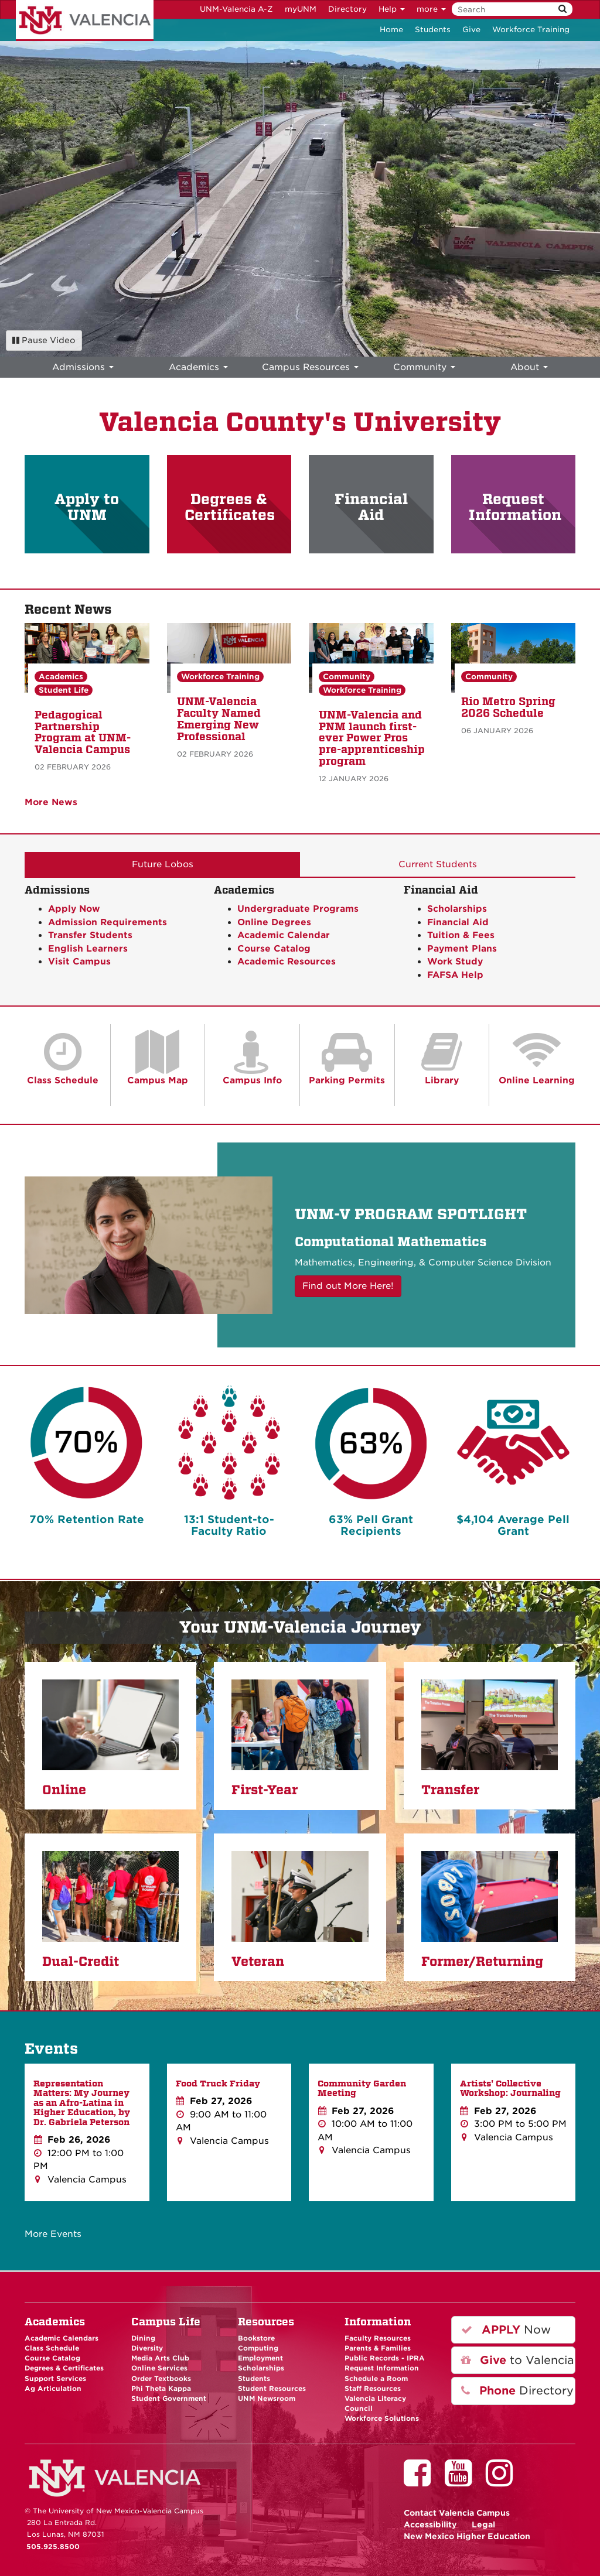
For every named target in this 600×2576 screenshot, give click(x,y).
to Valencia (517, 2360)
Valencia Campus (457, 2512)
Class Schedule (52, 2348)
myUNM (300, 9)
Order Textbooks (161, 2379)
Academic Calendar (283, 935)
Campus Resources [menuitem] (310, 367)
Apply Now (74, 909)
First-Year (264, 1790)
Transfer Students (90, 935)
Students (433, 29)
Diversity (147, 2348)
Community (346, 676)
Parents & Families (378, 2348)
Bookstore (256, 2338)
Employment (260, 2358)
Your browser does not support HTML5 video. (300, 188)
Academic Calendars (61, 2338)
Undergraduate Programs (298, 909)
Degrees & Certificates (230, 507)
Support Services (55, 2379)
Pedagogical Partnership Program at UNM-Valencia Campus (83, 732)
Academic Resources (286, 961)
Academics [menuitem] (198, 367)
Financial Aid (371, 507)
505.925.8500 (53, 2547)
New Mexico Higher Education (467, 2536)
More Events (53, 2234)
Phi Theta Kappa (161, 2389)
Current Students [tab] (437, 864)
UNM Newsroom (266, 2398)
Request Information (515, 507)
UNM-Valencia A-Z (236, 9)
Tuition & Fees (461, 935)
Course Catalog (274, 948)
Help (392, 9)
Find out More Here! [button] (348, 1286)
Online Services (159, 2368)
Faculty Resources (378, 2338)
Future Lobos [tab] (162, 864)
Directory (347, 9)
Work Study (455, 961)
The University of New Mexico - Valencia (85, 20)
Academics (61, 676)
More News (51, 802)
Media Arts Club (160, 2358)
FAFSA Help (455, 975)
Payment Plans (462, 948)
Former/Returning (482, 1961)
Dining (143, 2338)
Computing (258, 2348)
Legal (483, 2524)
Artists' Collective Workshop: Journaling (510, 2088)
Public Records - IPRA (385, 2358)
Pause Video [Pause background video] (44, 340)
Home (391, 29)
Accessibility (430, 2524)
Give (471, 29)
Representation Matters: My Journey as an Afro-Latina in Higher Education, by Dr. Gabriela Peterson (81, 2102)
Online (64, 1790)
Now (506, 2329)
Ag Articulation (53, 2389)
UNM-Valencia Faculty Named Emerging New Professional (219, 718)
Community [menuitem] (424, 367)
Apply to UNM (86, 507)
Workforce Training (531, 29)
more (431, 9)
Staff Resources (373, 2389)
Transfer (450, 1790)
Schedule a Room (376, 2379)
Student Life (63, 690)
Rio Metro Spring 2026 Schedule (508, 707)
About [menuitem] (529, 367)
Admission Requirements (107, 922)
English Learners (88, 948)
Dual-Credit (80, 1961)
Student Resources (272, 2389)
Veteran (257, 1961)
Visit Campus (79, 961)
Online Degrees (274, 922)
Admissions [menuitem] (83, 367)
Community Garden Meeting (362, 2088)
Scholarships (457, 909)
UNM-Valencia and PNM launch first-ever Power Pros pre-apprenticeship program (372, 738)
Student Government (168, 2398)
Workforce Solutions (382, 2418)
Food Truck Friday (218, 2083)
